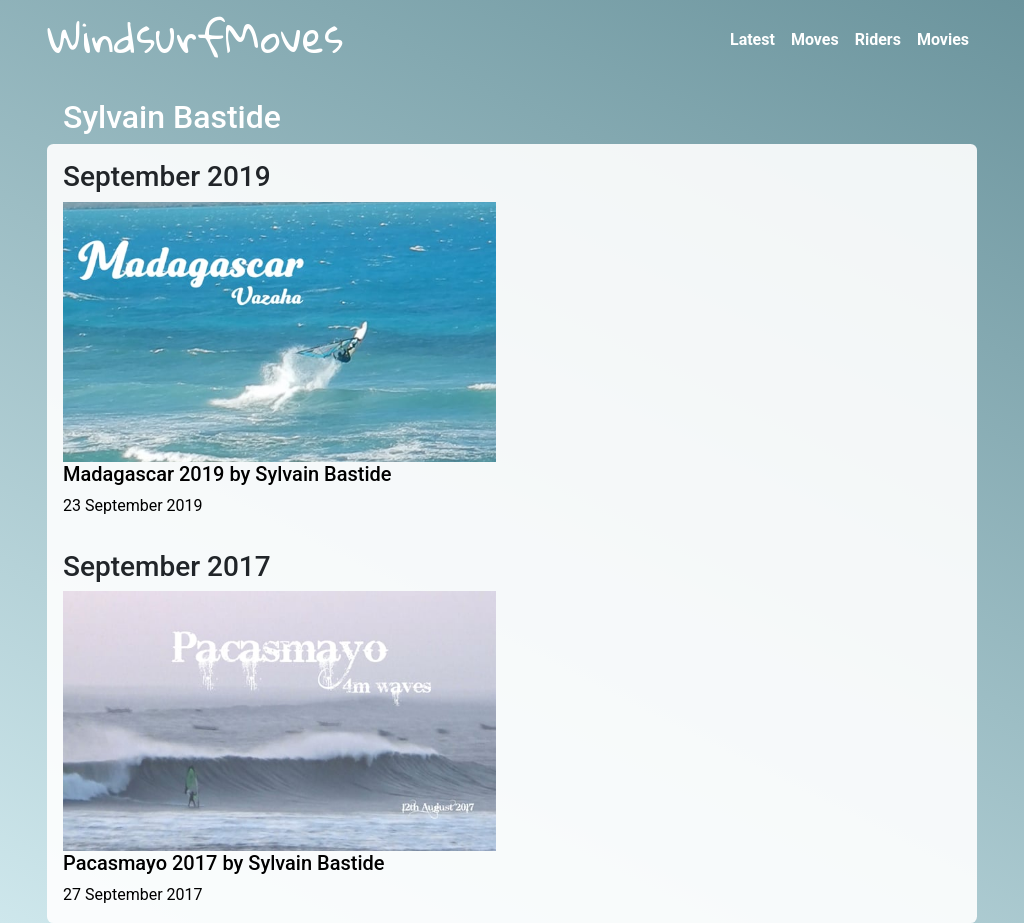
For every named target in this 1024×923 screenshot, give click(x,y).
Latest (752, 39)
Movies (943, 39)
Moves (815, 39)
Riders (878, 39)
